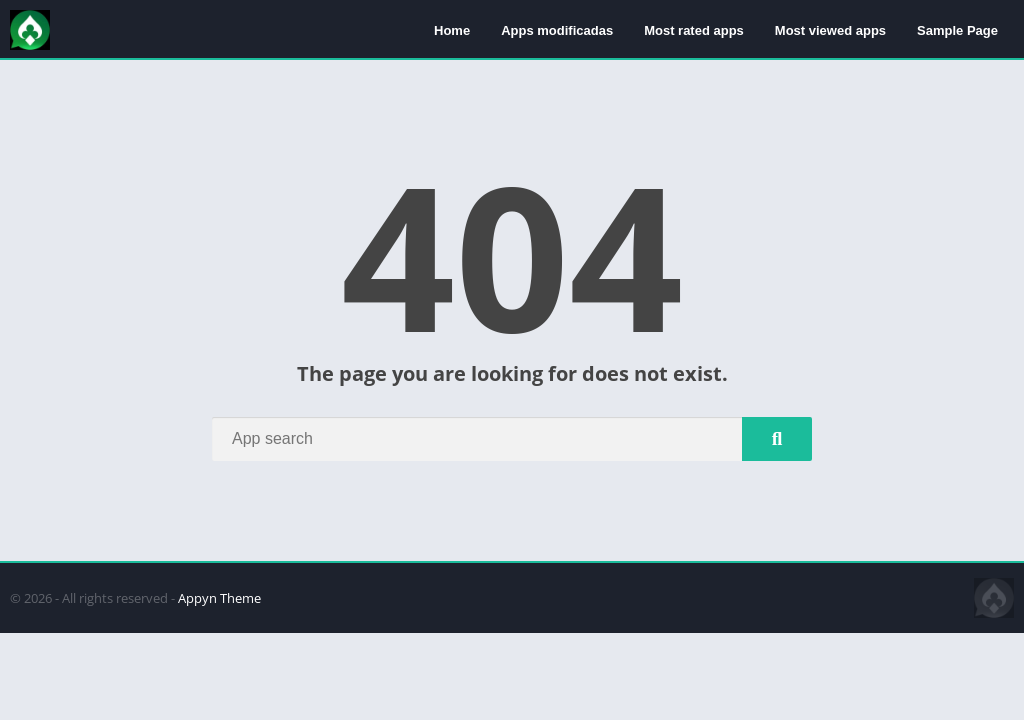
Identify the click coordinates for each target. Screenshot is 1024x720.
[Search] (512, 439)
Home (452, 30)
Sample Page (957, 30)
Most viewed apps (830, 30)
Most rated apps (694, 30)
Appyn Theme (219, 598)
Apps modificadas (557, 30)
